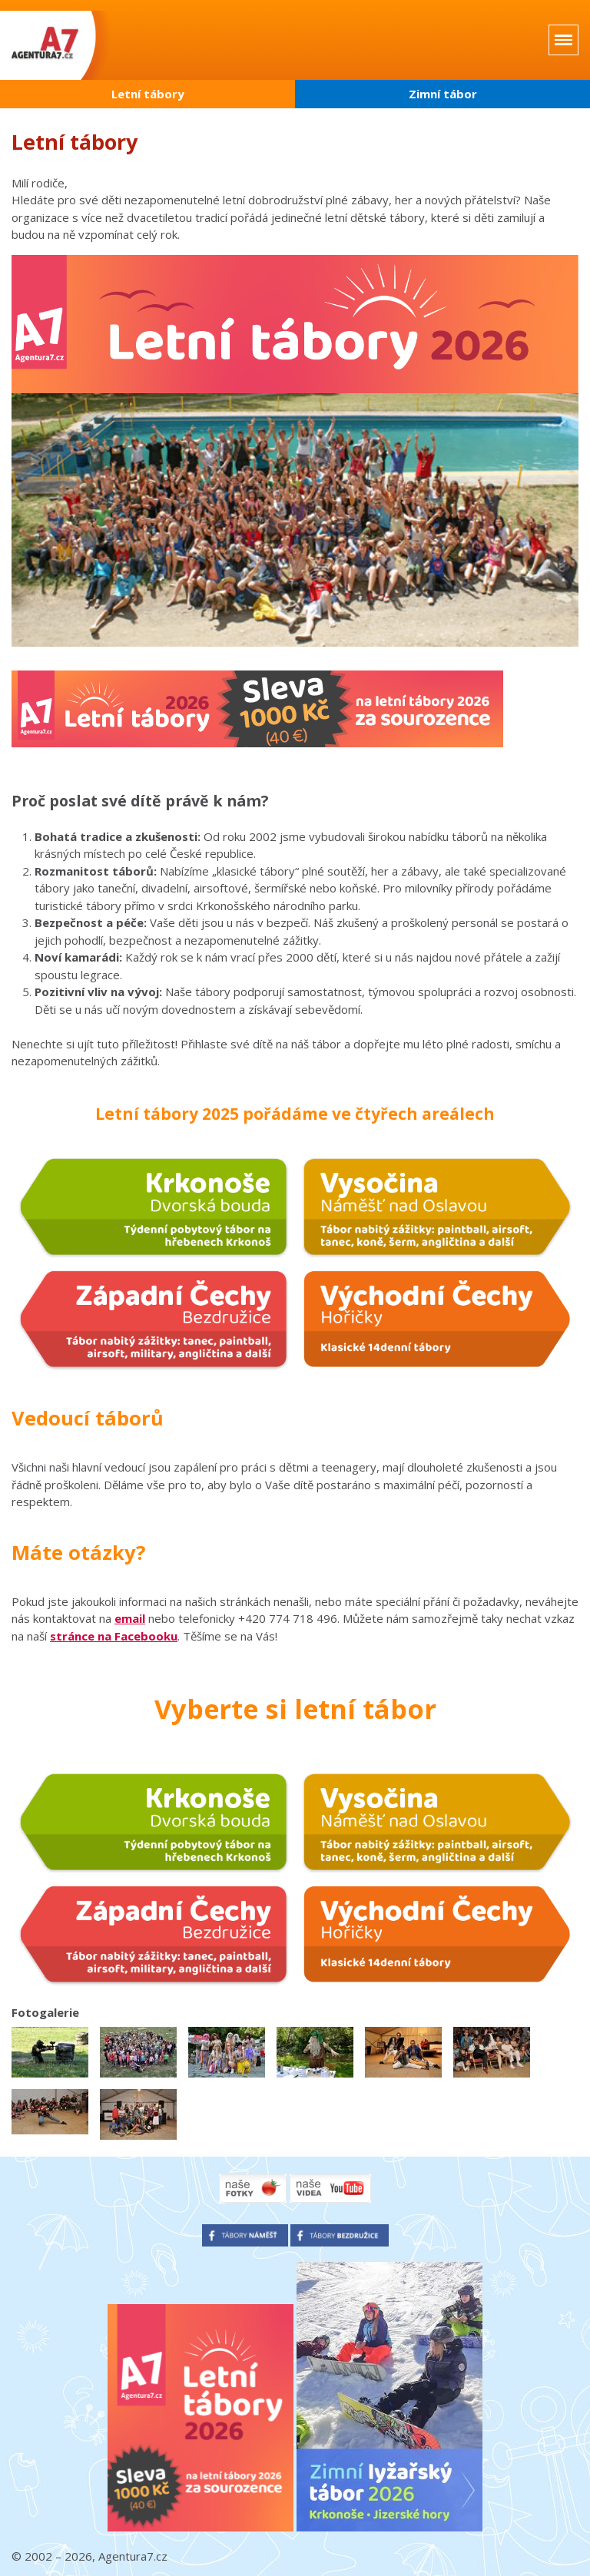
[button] (50, 2052)
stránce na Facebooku (113, 1636)
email (129, 1618)
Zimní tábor (443, 93)
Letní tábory (147, 93)
